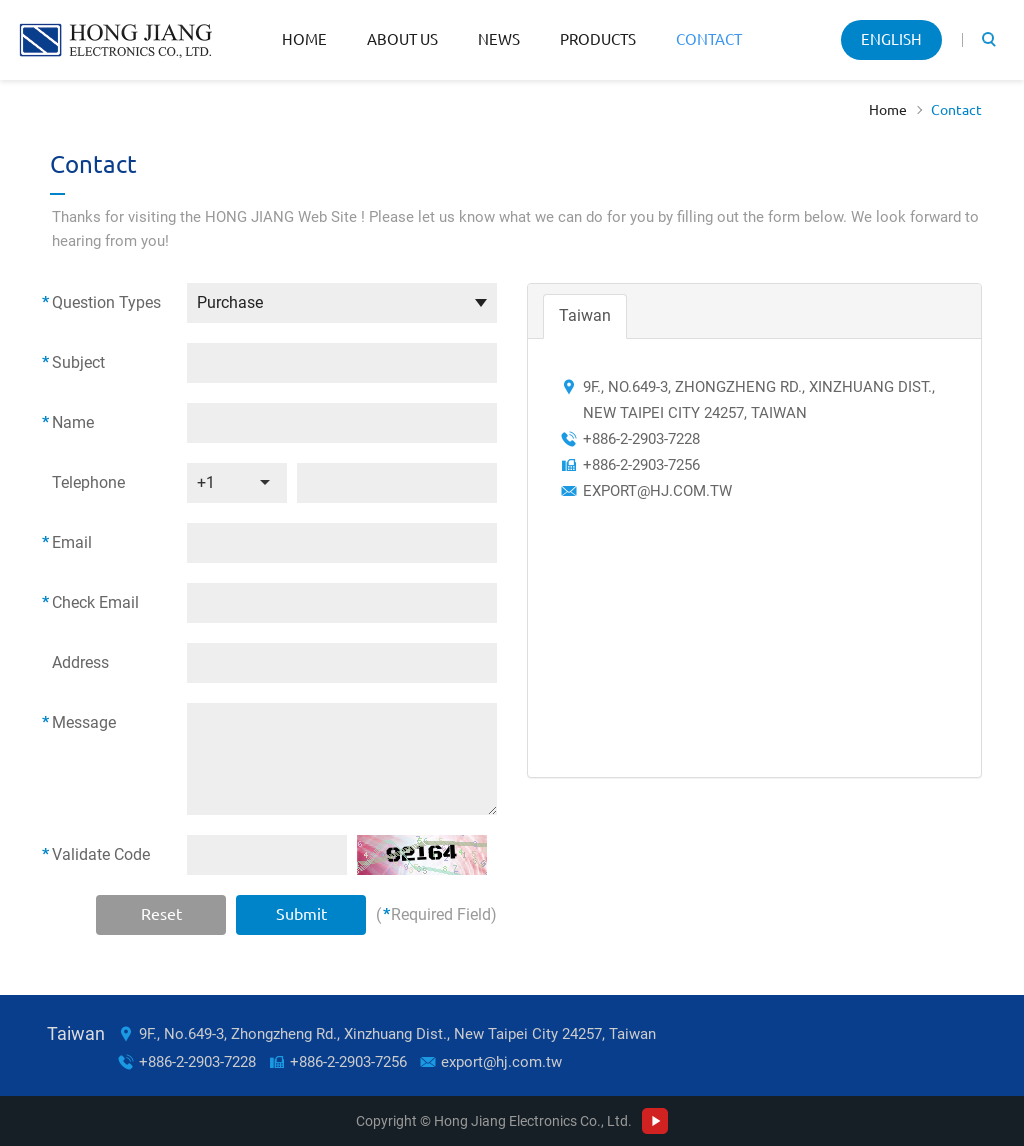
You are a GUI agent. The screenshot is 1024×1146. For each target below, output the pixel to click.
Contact (709, 39)
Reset (161, 914)
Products (598, 39)
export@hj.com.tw (657, 491)
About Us (402, 39)
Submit (301, 914)
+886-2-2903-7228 (197, 1062)
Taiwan (585, 315)
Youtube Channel (655, 1121)
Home (304, 39)
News (499, 39)
